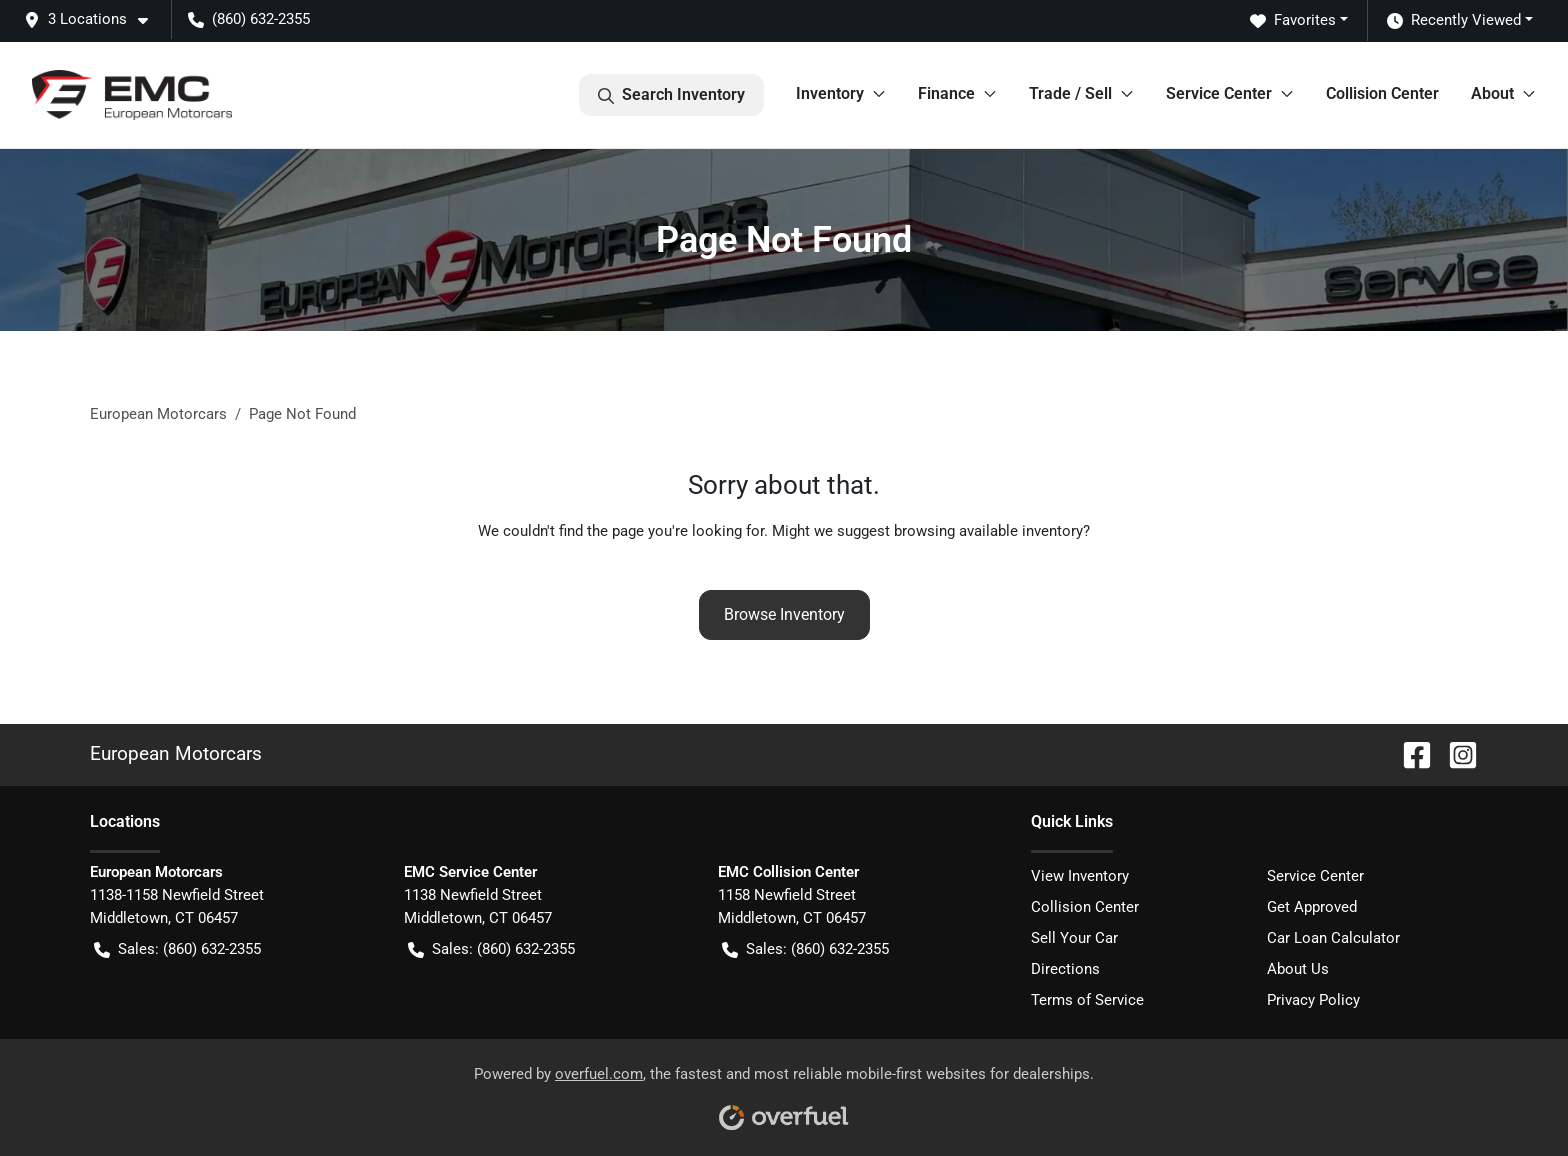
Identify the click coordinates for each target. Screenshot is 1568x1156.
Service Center (1315, 876)
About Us (1298, 969)
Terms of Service (1087, 1000)
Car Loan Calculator (1333, 938)
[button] (94, 19)
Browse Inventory (784, 614)
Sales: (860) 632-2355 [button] (177, 949)
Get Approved (1312, 907)
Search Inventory (671, 95)
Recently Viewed (1454, 20)
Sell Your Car (1074, 938)
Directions (1065, 969)
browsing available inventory (988, 531)
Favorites (1293, 20)
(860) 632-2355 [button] (249, 19)
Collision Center (1382, 93)
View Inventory (1080, 876)
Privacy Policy (1313, 1000)
